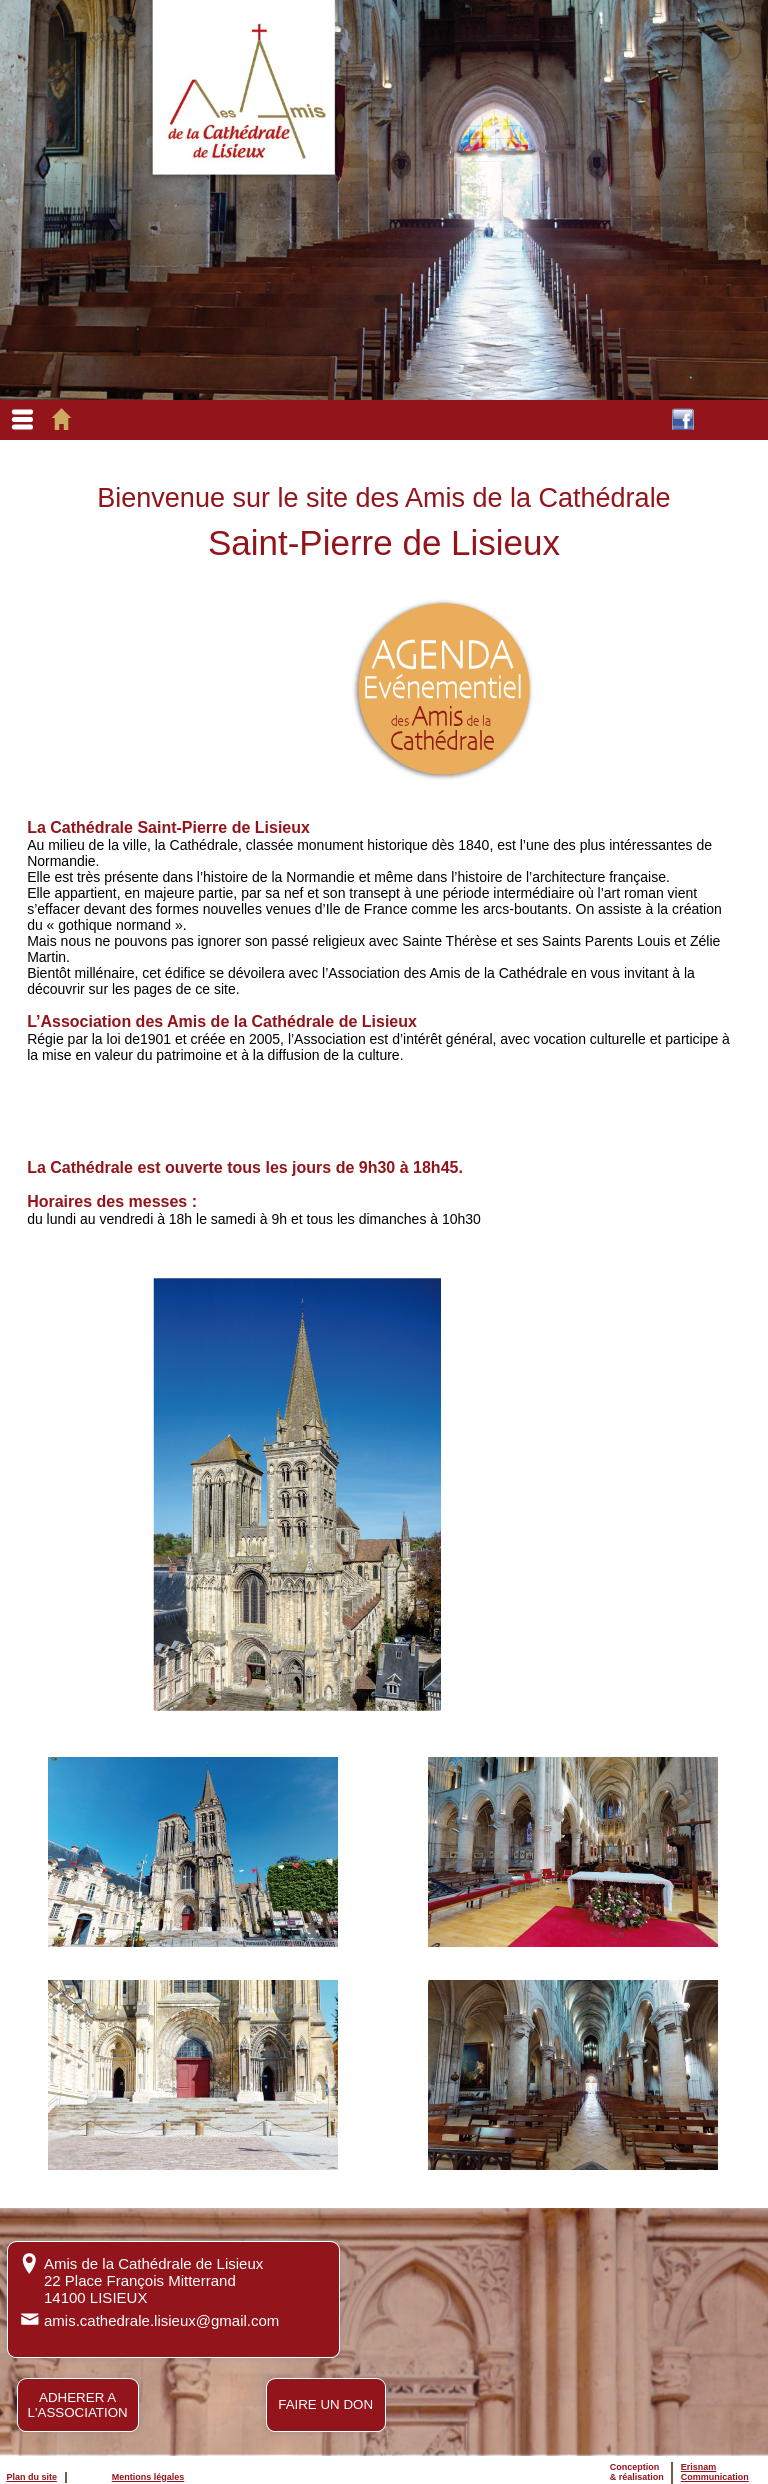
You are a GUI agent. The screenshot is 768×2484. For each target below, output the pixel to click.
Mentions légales (148, 2477)
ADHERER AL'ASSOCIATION (78, 2405)
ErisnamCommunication (715, 2472)
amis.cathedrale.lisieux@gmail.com (161, 2320)
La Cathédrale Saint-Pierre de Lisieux (168, 827)
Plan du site (31, 2477)
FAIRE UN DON (325, 2404)
